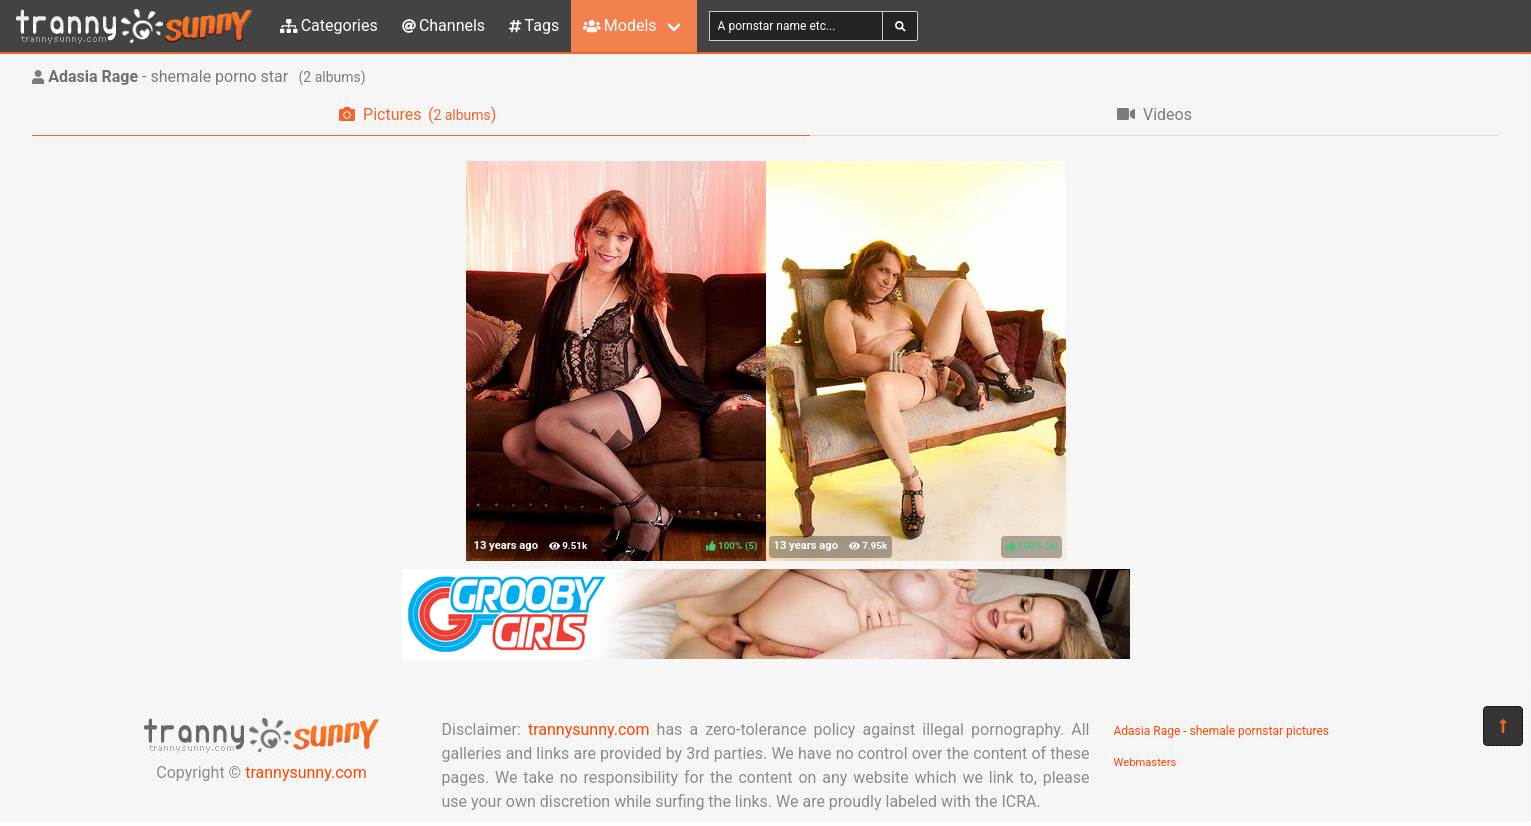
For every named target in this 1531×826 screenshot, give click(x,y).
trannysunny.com (306, 772)
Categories (329, 25)
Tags (534, 25)
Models (619, 25)
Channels (443, 25)
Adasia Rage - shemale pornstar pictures (1221, 731)
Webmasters (1145, 762)
